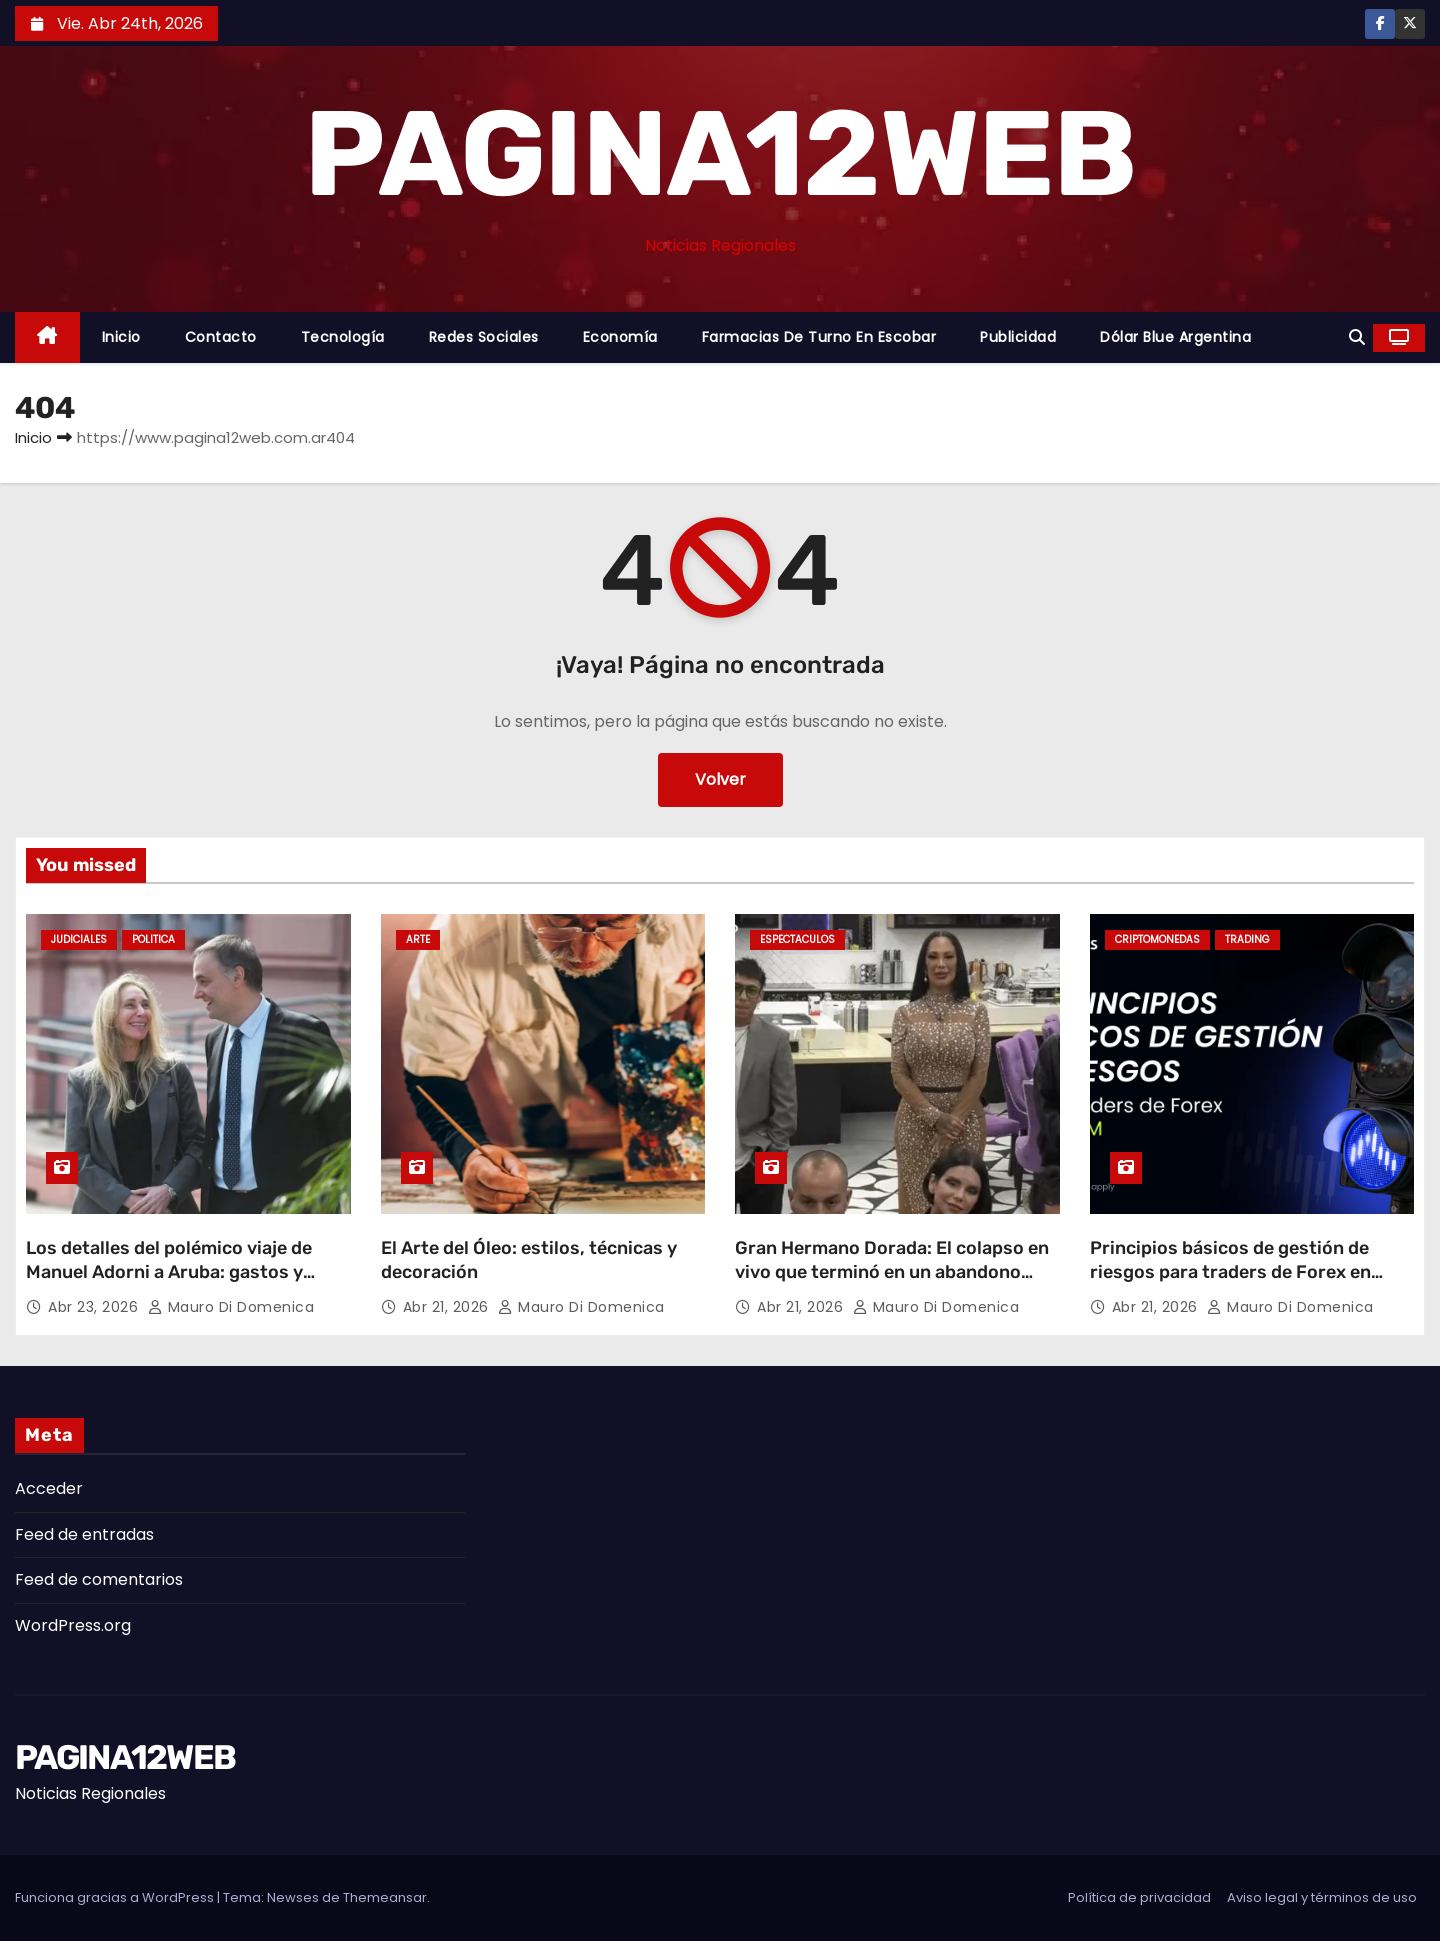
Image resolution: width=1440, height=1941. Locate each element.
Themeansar (385, 1897)
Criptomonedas (1157, 939)
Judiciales (79, 939)
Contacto (221, 337)
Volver (720, 779)
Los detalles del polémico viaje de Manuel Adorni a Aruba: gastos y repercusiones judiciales (169, 1272)
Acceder (49, 1488)
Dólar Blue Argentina (1175, 337)
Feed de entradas (84, 1534)
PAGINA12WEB (719, 154)
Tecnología (343, 337)
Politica (153, 939)
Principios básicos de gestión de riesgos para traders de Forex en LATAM (1230, 1272)
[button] (1357, 337)
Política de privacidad (1139, 1897)
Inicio (121, 337)
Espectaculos (797, 939)
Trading (1247, 939)
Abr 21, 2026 (448, 1307)
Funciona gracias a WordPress (116, 1897)
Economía (620, 337)
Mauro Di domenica (231, 1307)
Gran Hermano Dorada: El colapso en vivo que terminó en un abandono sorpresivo (892, 1272)
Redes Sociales (484, 337)
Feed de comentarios (99, 1579)
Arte (418, 939)
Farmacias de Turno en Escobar (819, 337)
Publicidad (1018, 337)
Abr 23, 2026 (95, 1307)
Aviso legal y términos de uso (1322, 1897)
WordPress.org (73, 1625)
